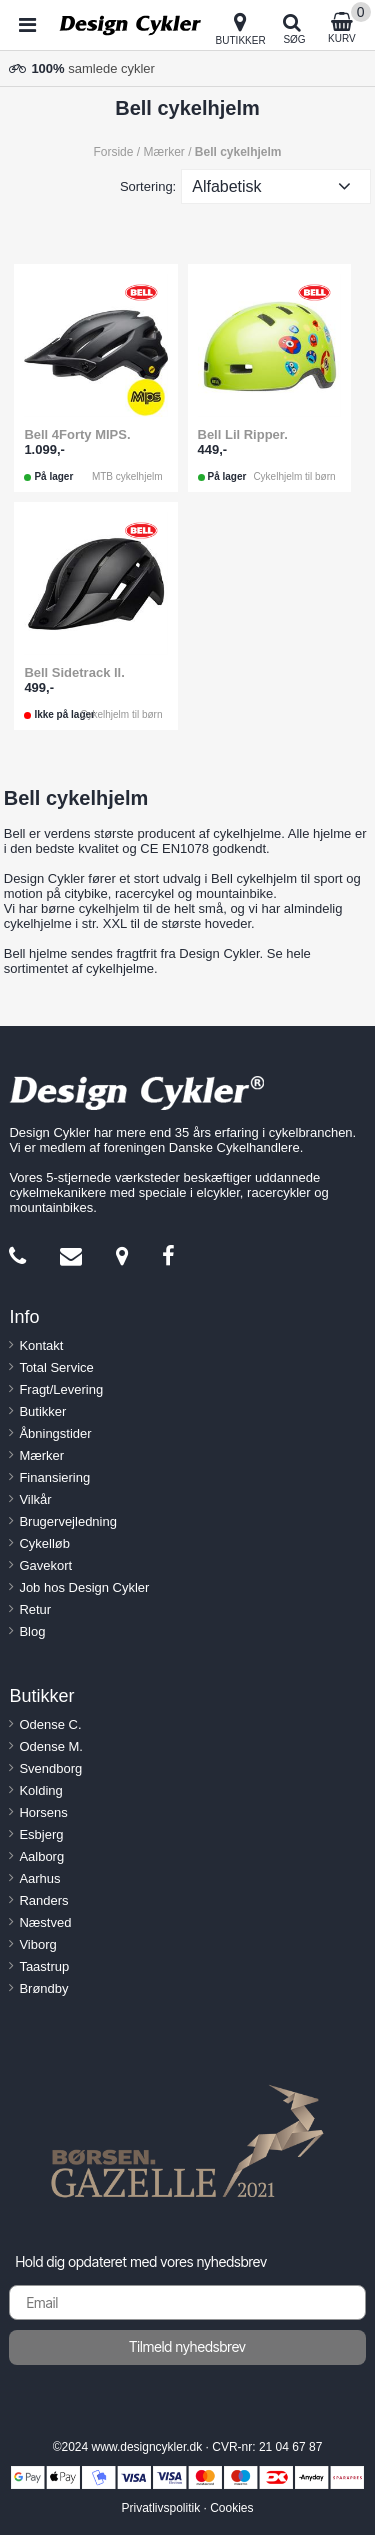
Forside (113, 152)
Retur (35, 1609)
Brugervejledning (68, 1521)
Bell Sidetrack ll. (74, 672)
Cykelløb (44, 1543)
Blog (32, 1631)
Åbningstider (55, 1433)
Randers (43, 1900)
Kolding (40, 1790)
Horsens (43, 1812)
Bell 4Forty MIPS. (77, 434)
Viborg (37, 1944)
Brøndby (43, 1988)
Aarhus (39, 1878)
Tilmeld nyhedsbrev (187, 2346)
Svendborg (50, 1768)
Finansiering (54, 1477)
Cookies (231, 2508)
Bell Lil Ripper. (243, 434)
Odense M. (51, 1746)
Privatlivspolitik (160, 2508)
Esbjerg (41, 1834)
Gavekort (45, 1565)
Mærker (41, 1455)
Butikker (42, 1411)
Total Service (56, 1367)
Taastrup (44, 1966)
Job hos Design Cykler (84, 1587)
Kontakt (41, 1345)
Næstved (45, 1922)
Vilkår (35, 1499)
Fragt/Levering (61, 1389)
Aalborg (41, 1856)
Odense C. (50, 1724)
